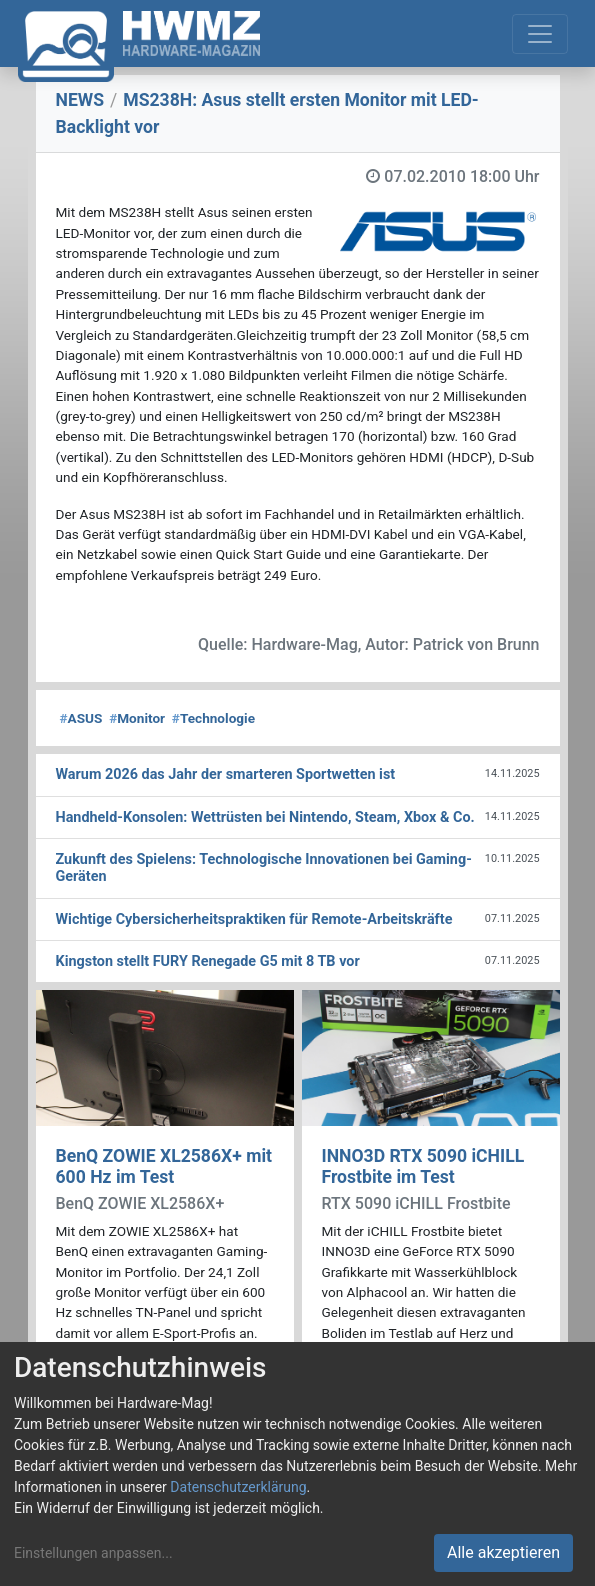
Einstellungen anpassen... (93, 1553)
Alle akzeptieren (503, 1552)
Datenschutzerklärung (238, 1487)
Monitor (137, 718)
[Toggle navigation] (540, 34)
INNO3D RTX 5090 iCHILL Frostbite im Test (423, 1166)
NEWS (80, 100)
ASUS (81, 718)
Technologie (213, 718)
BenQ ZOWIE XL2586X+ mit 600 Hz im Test (164, 1166)
